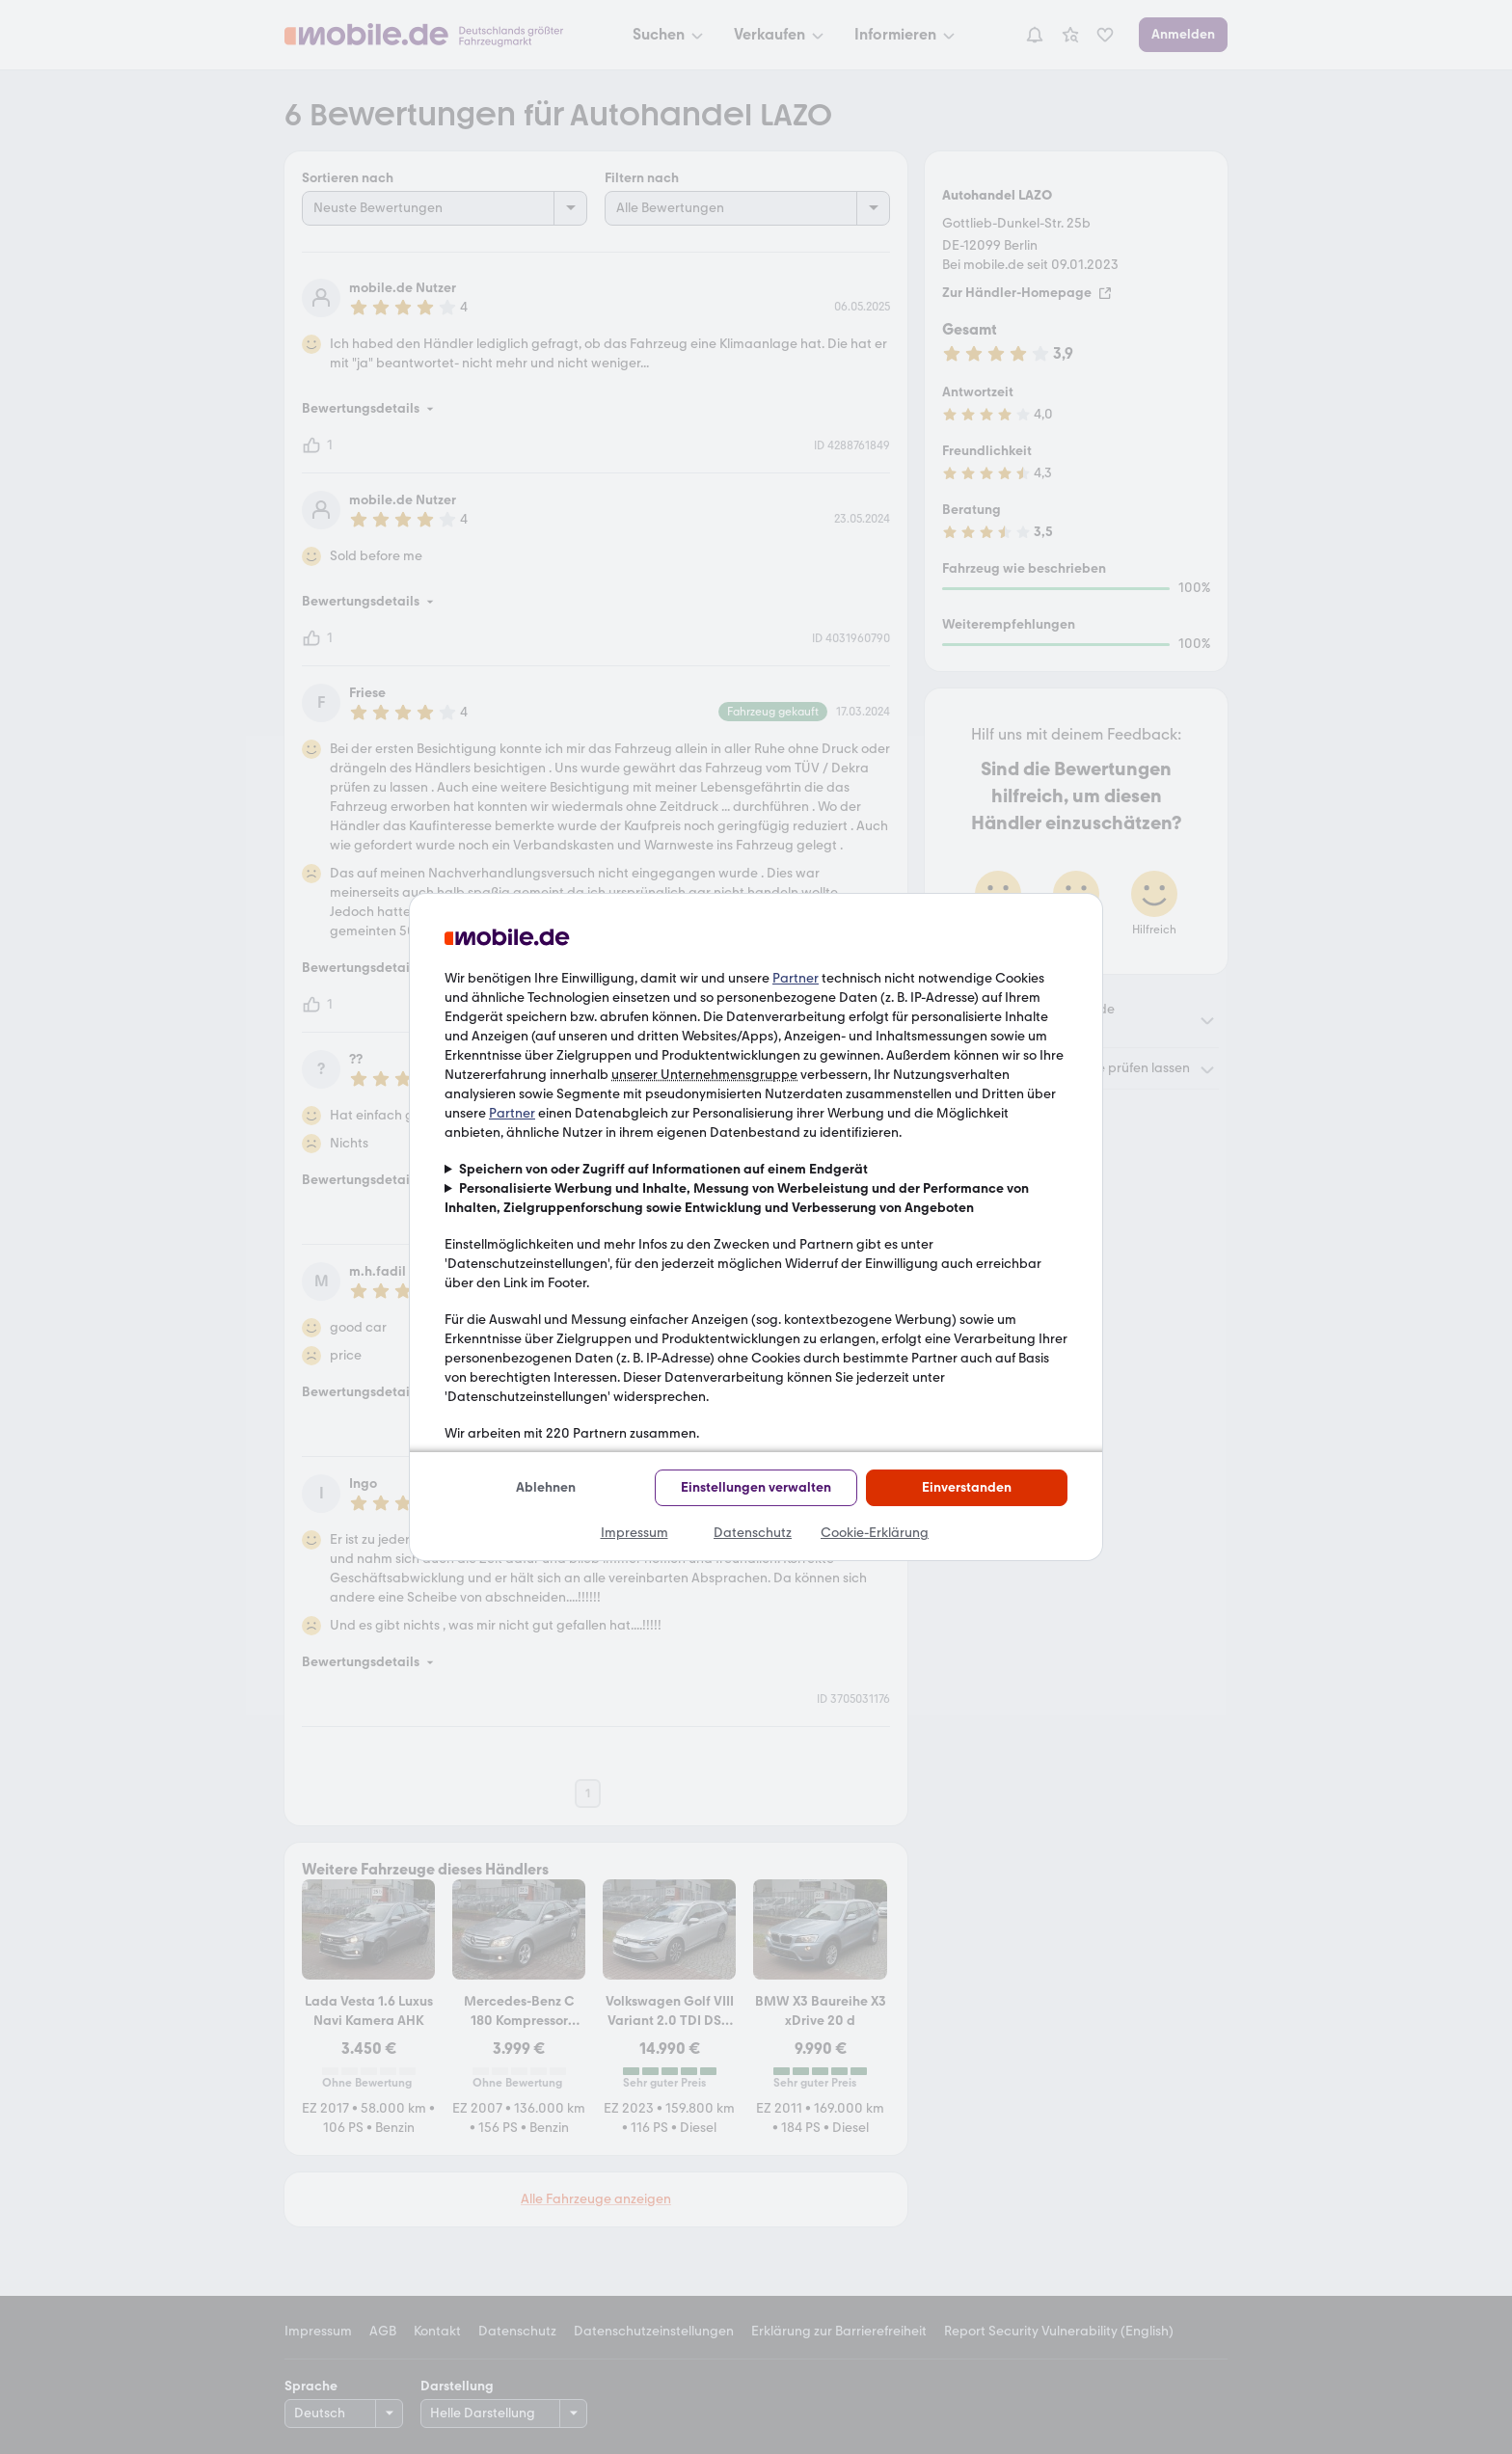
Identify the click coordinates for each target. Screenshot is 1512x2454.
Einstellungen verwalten (756, 1487)
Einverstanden (967, 1487)
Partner (795, 978)
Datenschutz (753, 1532)
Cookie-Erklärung (875, 1532)
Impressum (634, 1532)
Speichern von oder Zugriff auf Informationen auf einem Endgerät (663, 1169)
